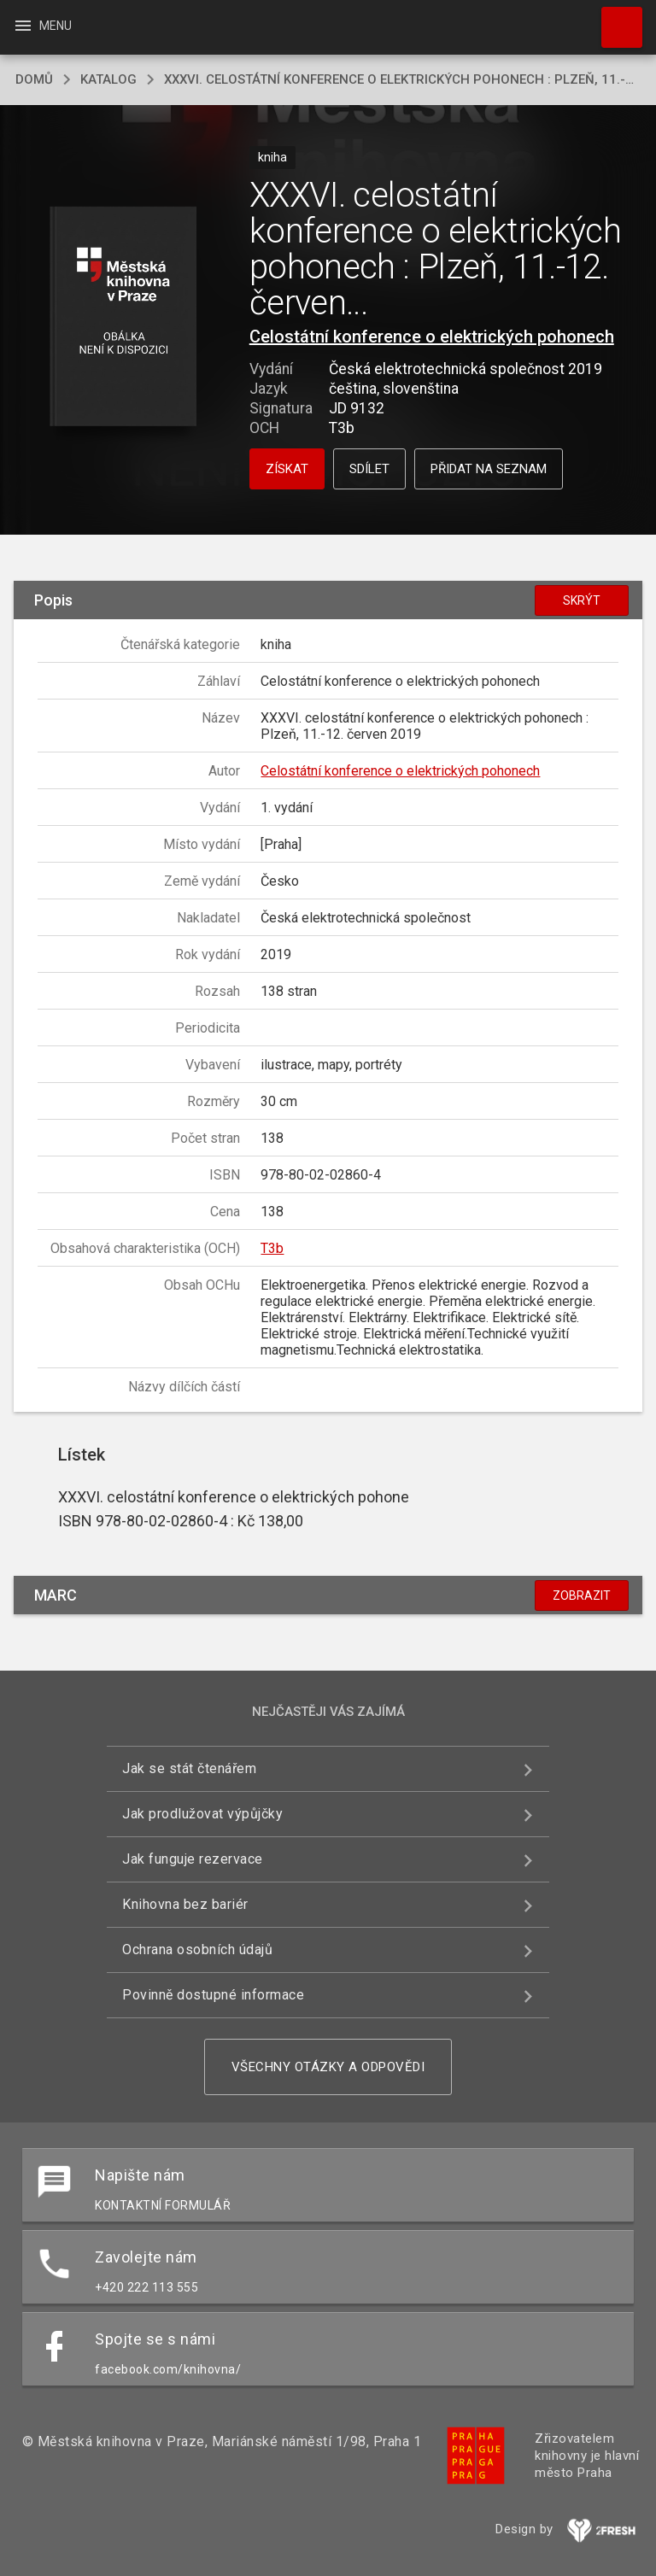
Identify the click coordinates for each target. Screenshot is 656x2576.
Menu (42, 25)
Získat (287, 469)
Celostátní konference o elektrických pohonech (431, 336)
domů (34, 79)
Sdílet (369, 469)
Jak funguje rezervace (192, 1859)
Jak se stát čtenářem (189, 1768)
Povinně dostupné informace (213, 1995)
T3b (272, 1248)
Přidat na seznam (488, 469)
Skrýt (581, 600)
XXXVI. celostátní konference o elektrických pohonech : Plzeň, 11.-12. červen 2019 (402, 79)
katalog (108, 79)
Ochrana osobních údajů (197, 1949)
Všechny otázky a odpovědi (328, 2067)
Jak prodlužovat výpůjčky (202, 1814)
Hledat (614, 19)
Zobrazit (582, 1595)
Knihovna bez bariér (185, 1904)
